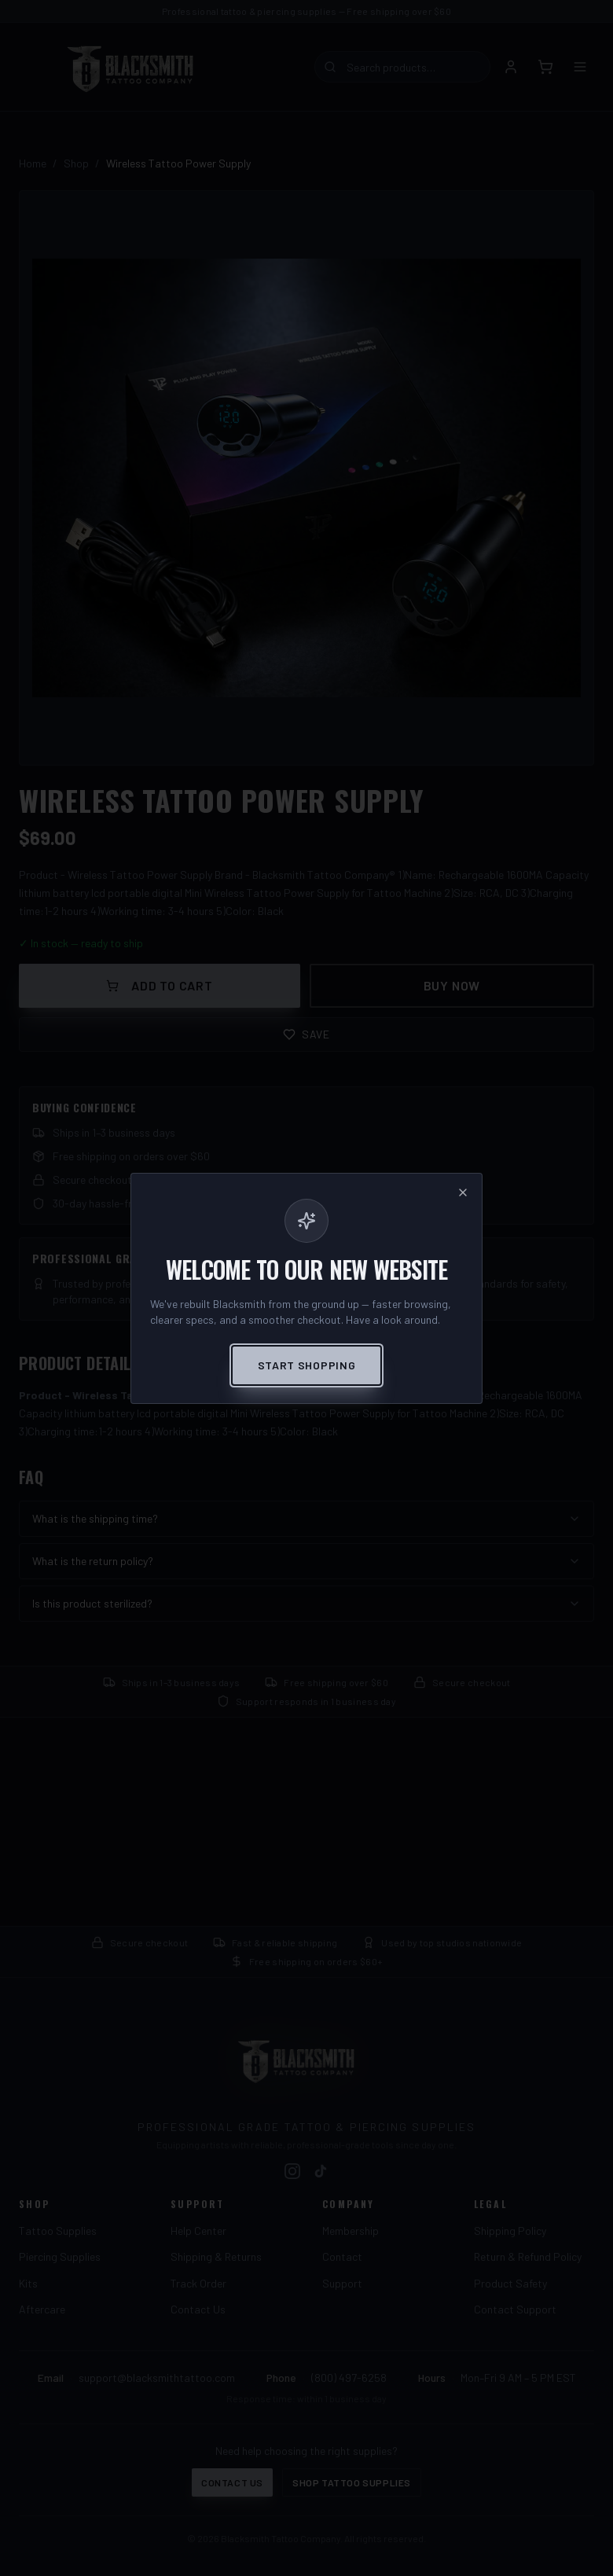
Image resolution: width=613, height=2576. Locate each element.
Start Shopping (307, 1365)
